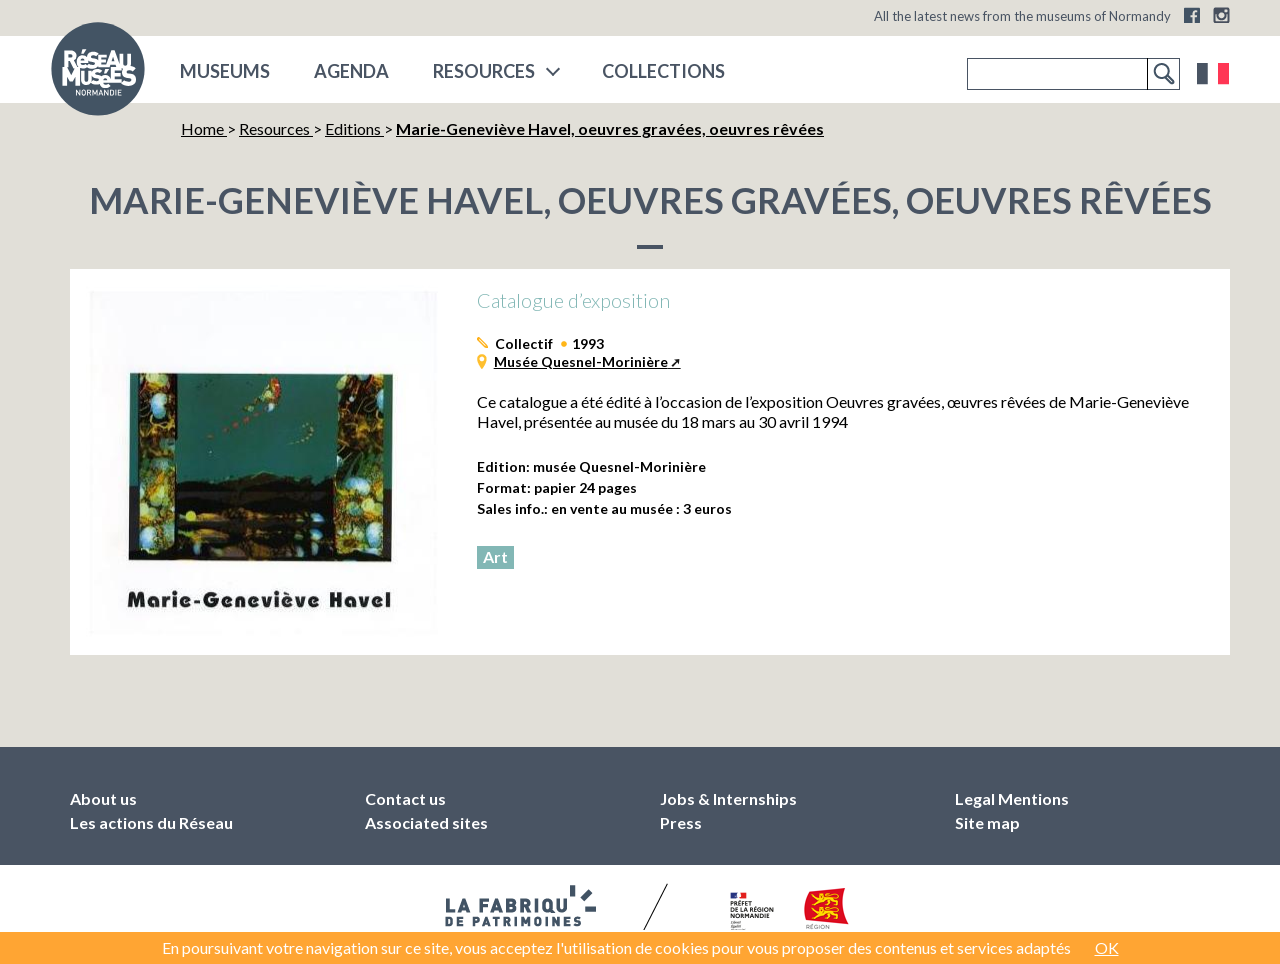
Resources (484, 71)
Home (204, 128)
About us (103, 798)
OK (1107, 947)
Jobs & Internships (728, 798)
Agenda (351, 71)
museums (225, 71)
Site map (987, 822)
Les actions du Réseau (151, 822)
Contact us (405, 798)
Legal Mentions (1012, 798)
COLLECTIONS (663, 71)
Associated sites (426, 822)
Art (495, 556)
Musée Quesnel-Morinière (581, 361)
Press (681, 822)
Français (1213, 74)
